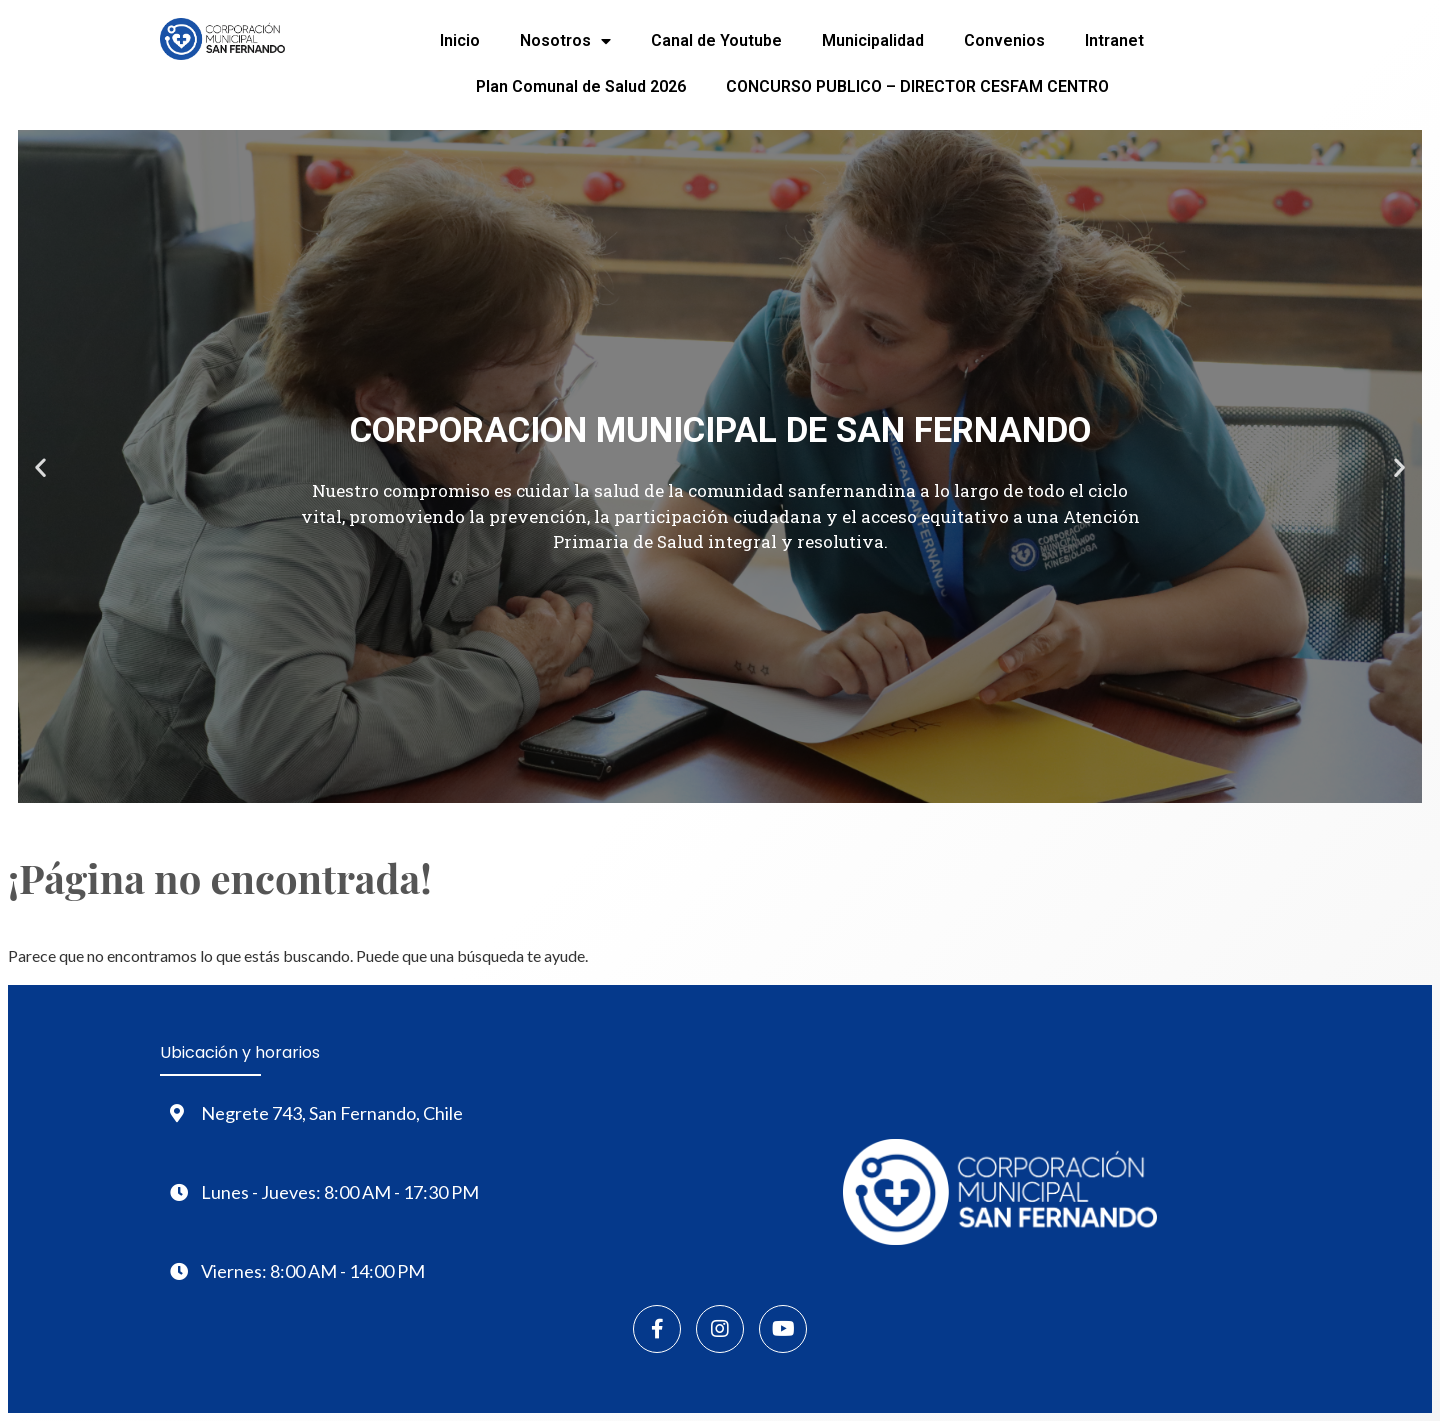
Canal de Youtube (716, 40)
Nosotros (565, 41)
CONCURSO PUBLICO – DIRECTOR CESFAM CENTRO (917, 86)
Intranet (1114, 40)
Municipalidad (873, 40)
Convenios (1004, 40)
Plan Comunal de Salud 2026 (581, 86)
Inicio (460, 40)
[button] (40, 466)
